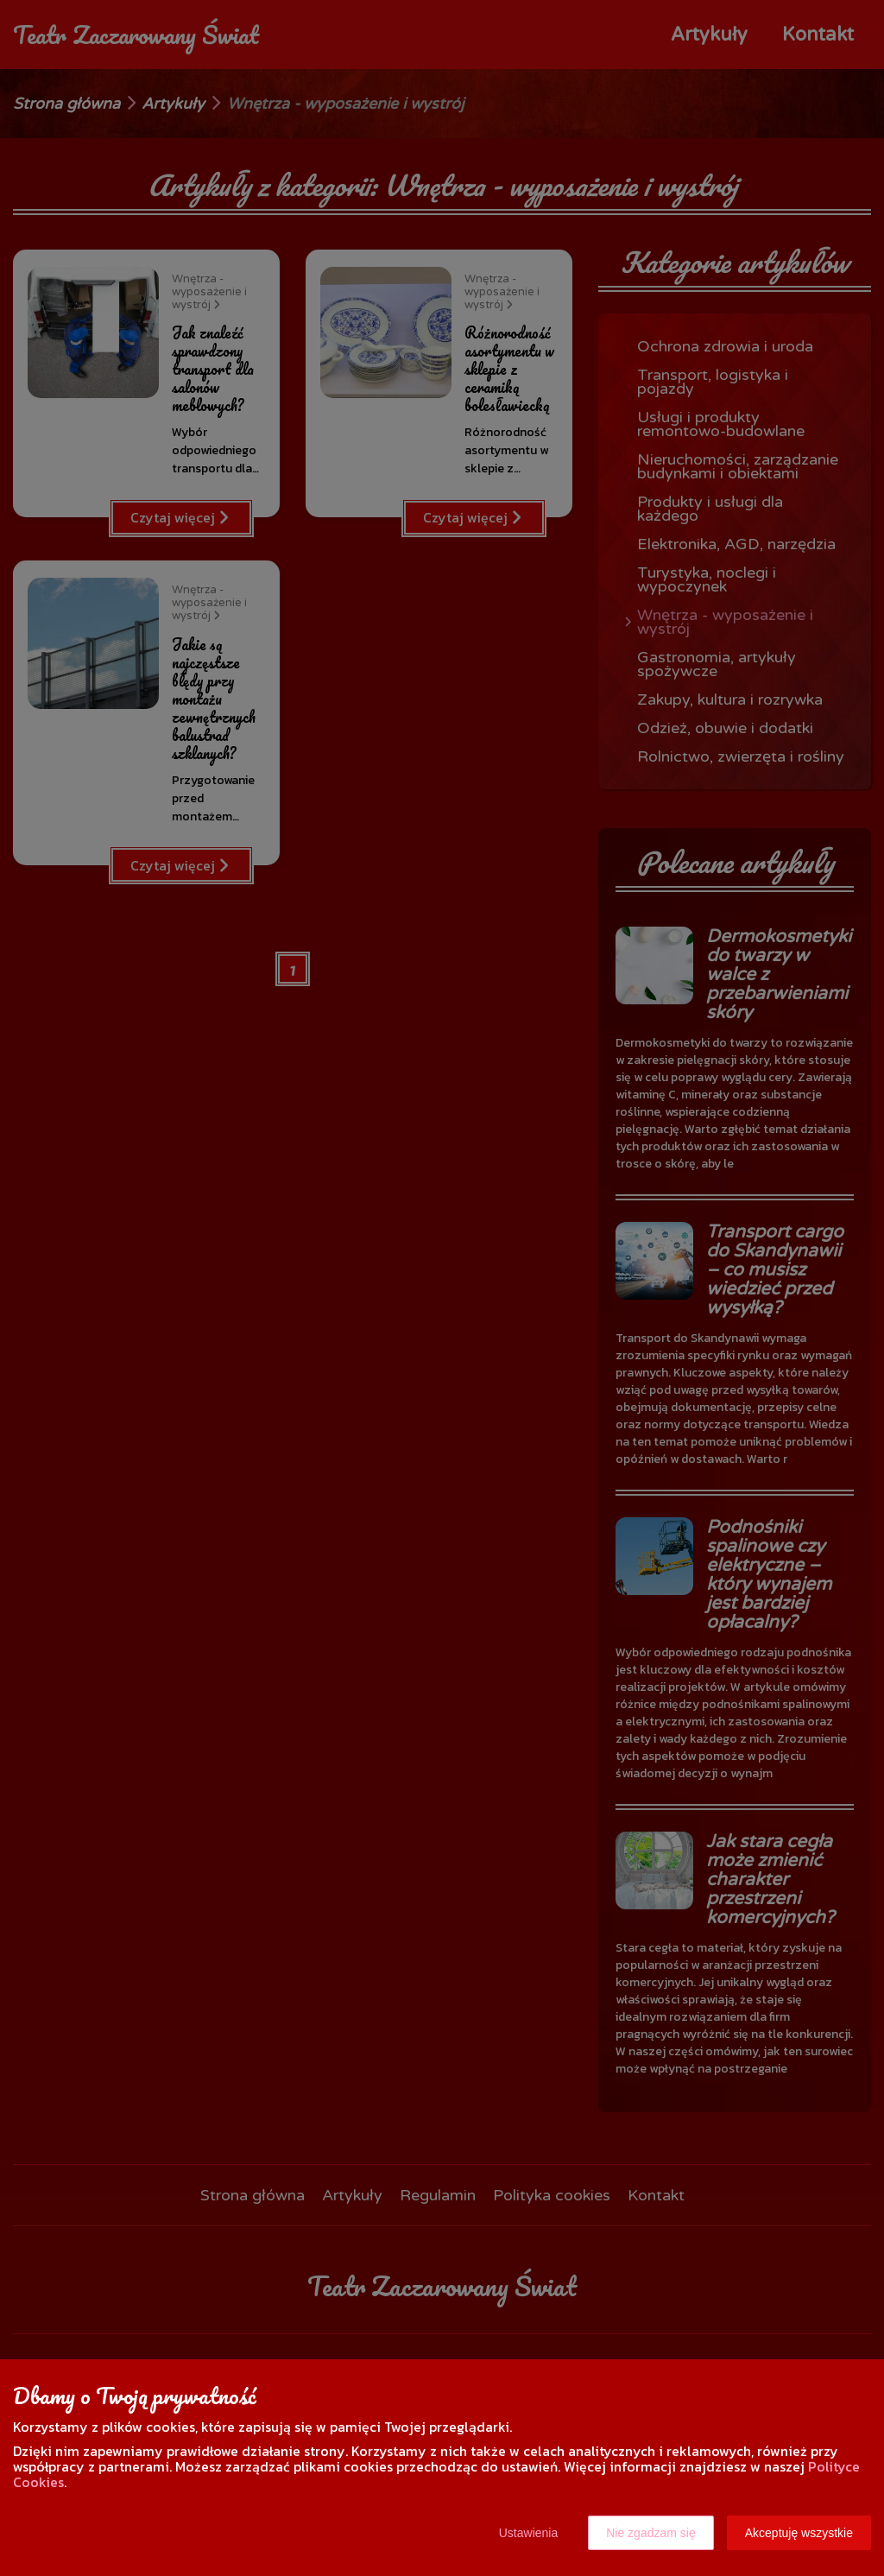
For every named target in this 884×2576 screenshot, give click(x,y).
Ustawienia (528, 2533)
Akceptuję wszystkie (799, 2533)
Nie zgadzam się (651, 2533)
